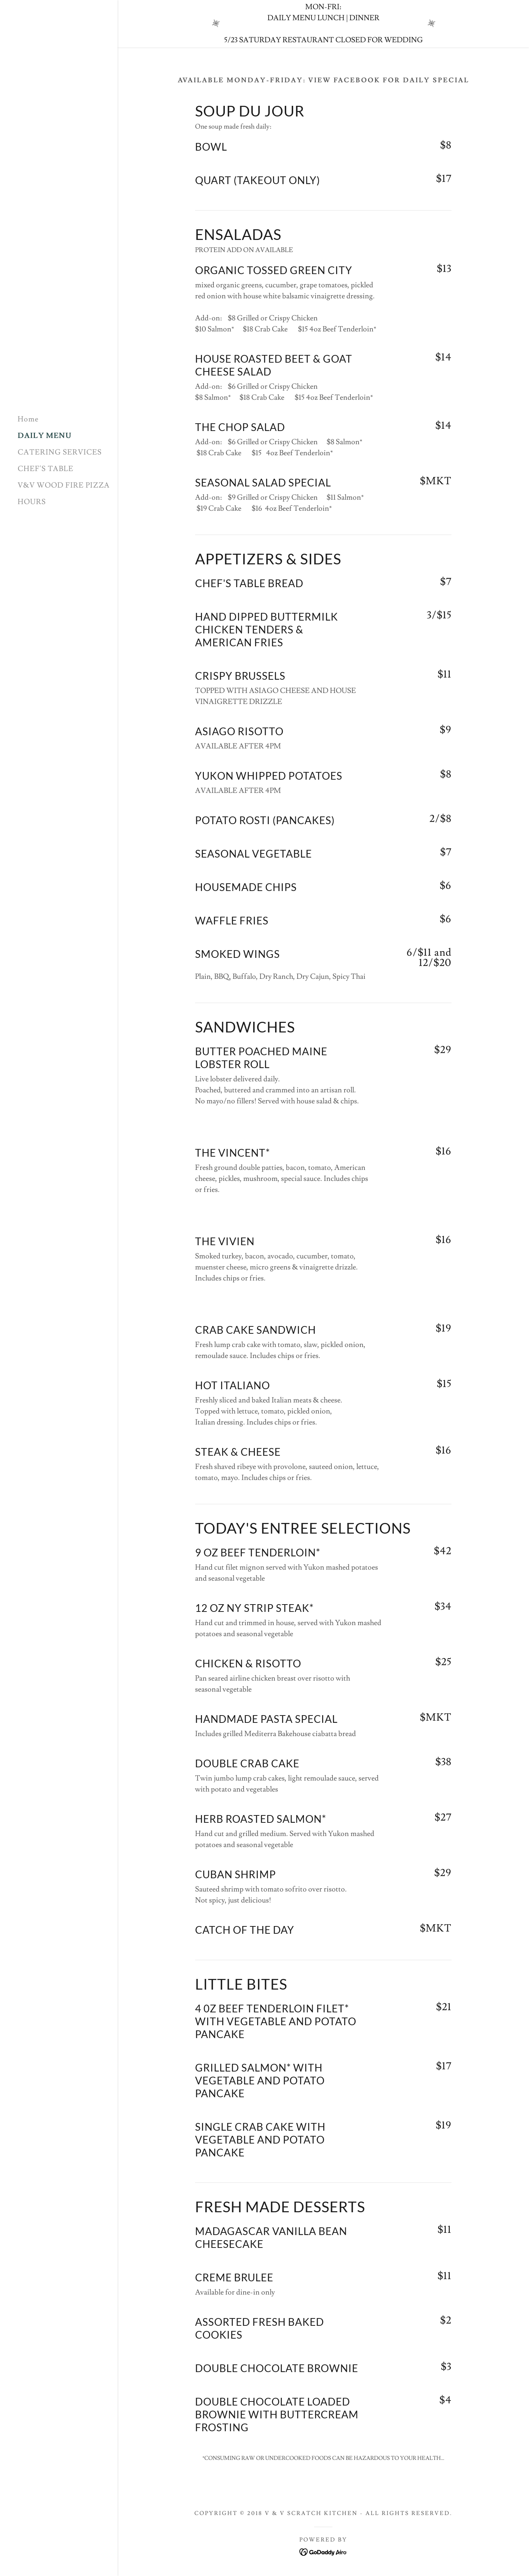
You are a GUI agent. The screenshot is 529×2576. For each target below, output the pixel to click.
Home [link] (28, 419)
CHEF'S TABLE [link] (45, 469)
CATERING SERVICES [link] (60, 452)
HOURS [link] (32, 502)
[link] (59, 193)
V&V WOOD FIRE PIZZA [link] (64, 485)
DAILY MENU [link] (45, 436)
